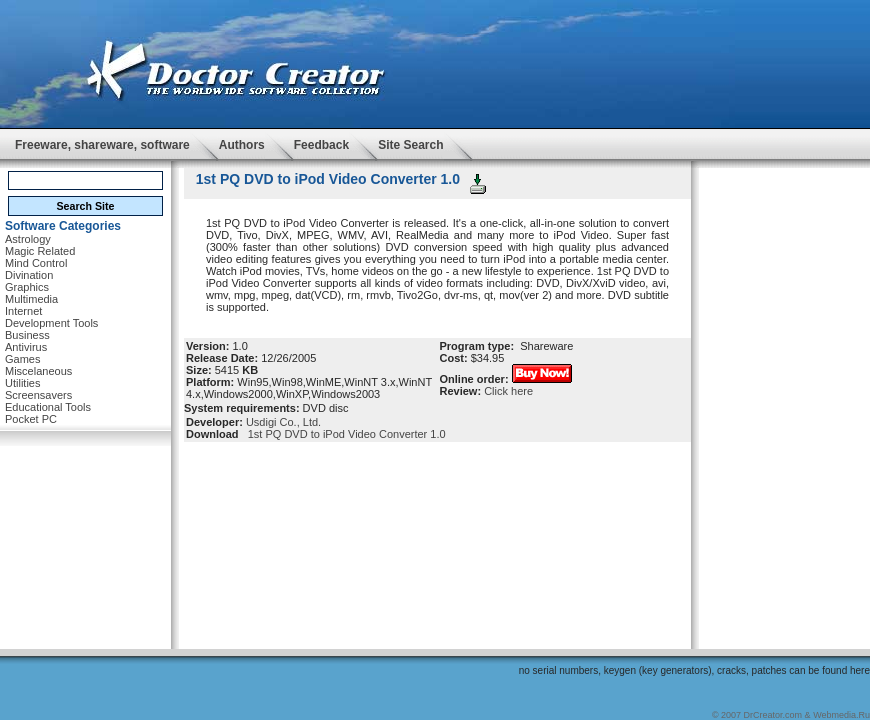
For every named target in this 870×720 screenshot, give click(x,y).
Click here (508, 391)
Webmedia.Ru (841, 715)
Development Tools (51, 323)
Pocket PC (31, 419)
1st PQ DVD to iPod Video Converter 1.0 (344, 434)
